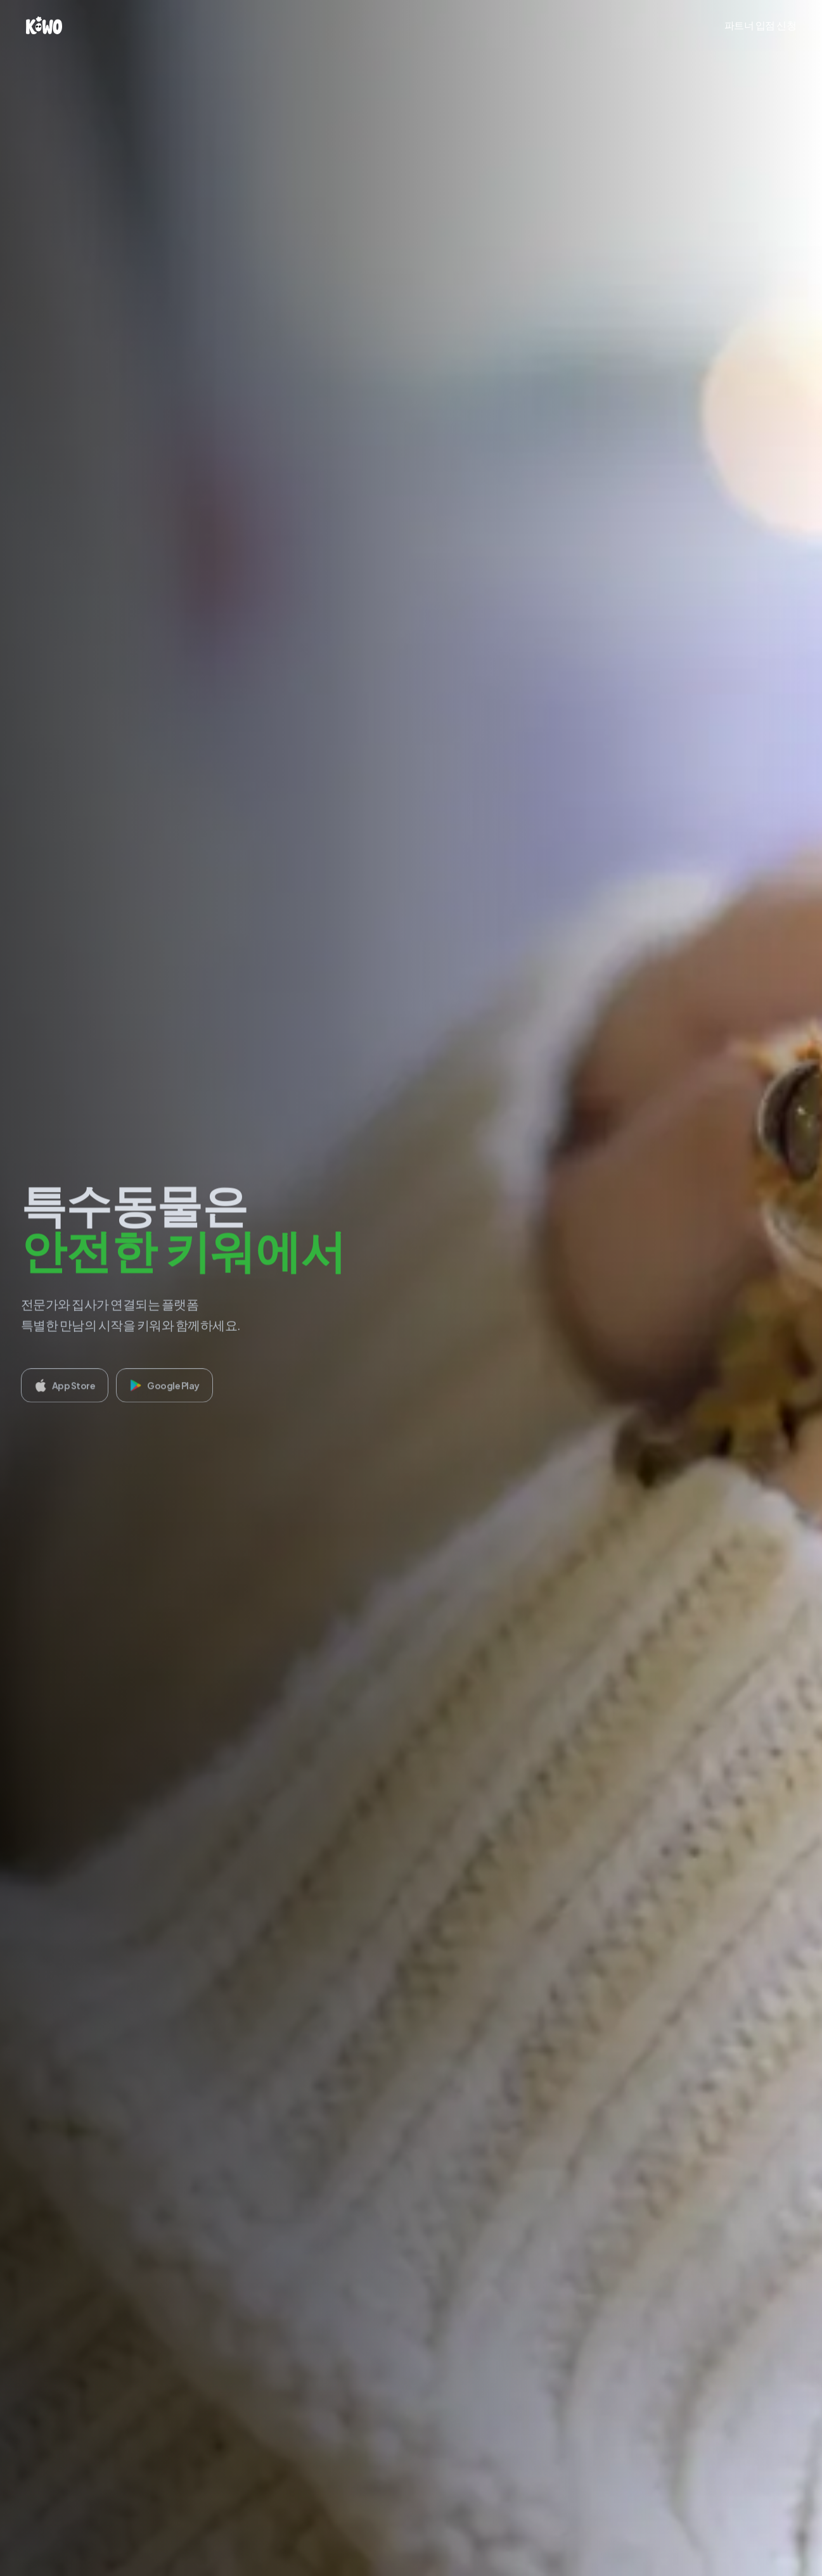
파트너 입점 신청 (760, 25)
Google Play (164, 1389)
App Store (65, 1389)
